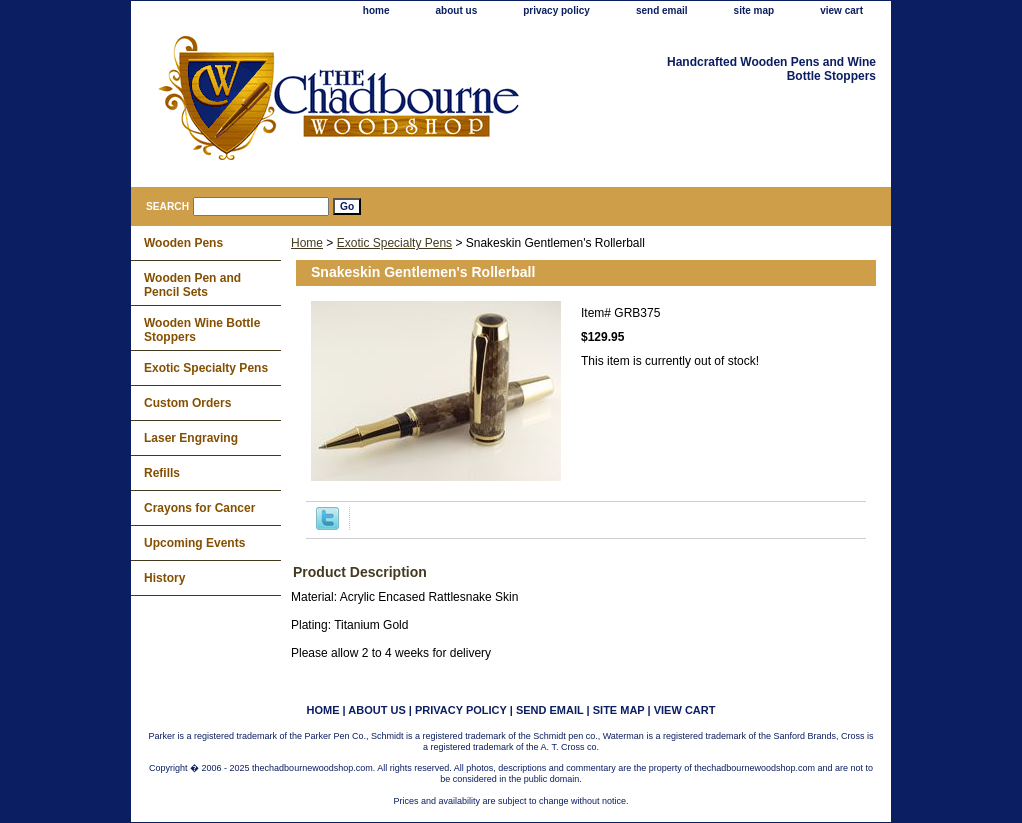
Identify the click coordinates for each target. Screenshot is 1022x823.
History (164, 578)
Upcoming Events (194, 543)
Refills (162, 473)
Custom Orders (187, 403)
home (376, 10)
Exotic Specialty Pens (394, 243)
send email (662, 10)
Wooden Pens (183, 243)
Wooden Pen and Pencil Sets (192, 285)
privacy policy (556, 10)
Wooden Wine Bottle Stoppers (202, 330)
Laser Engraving (191, 438)
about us (457, 10)
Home (307, 243)
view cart (841, 10)
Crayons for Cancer (199, 508)
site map (754, 10)
